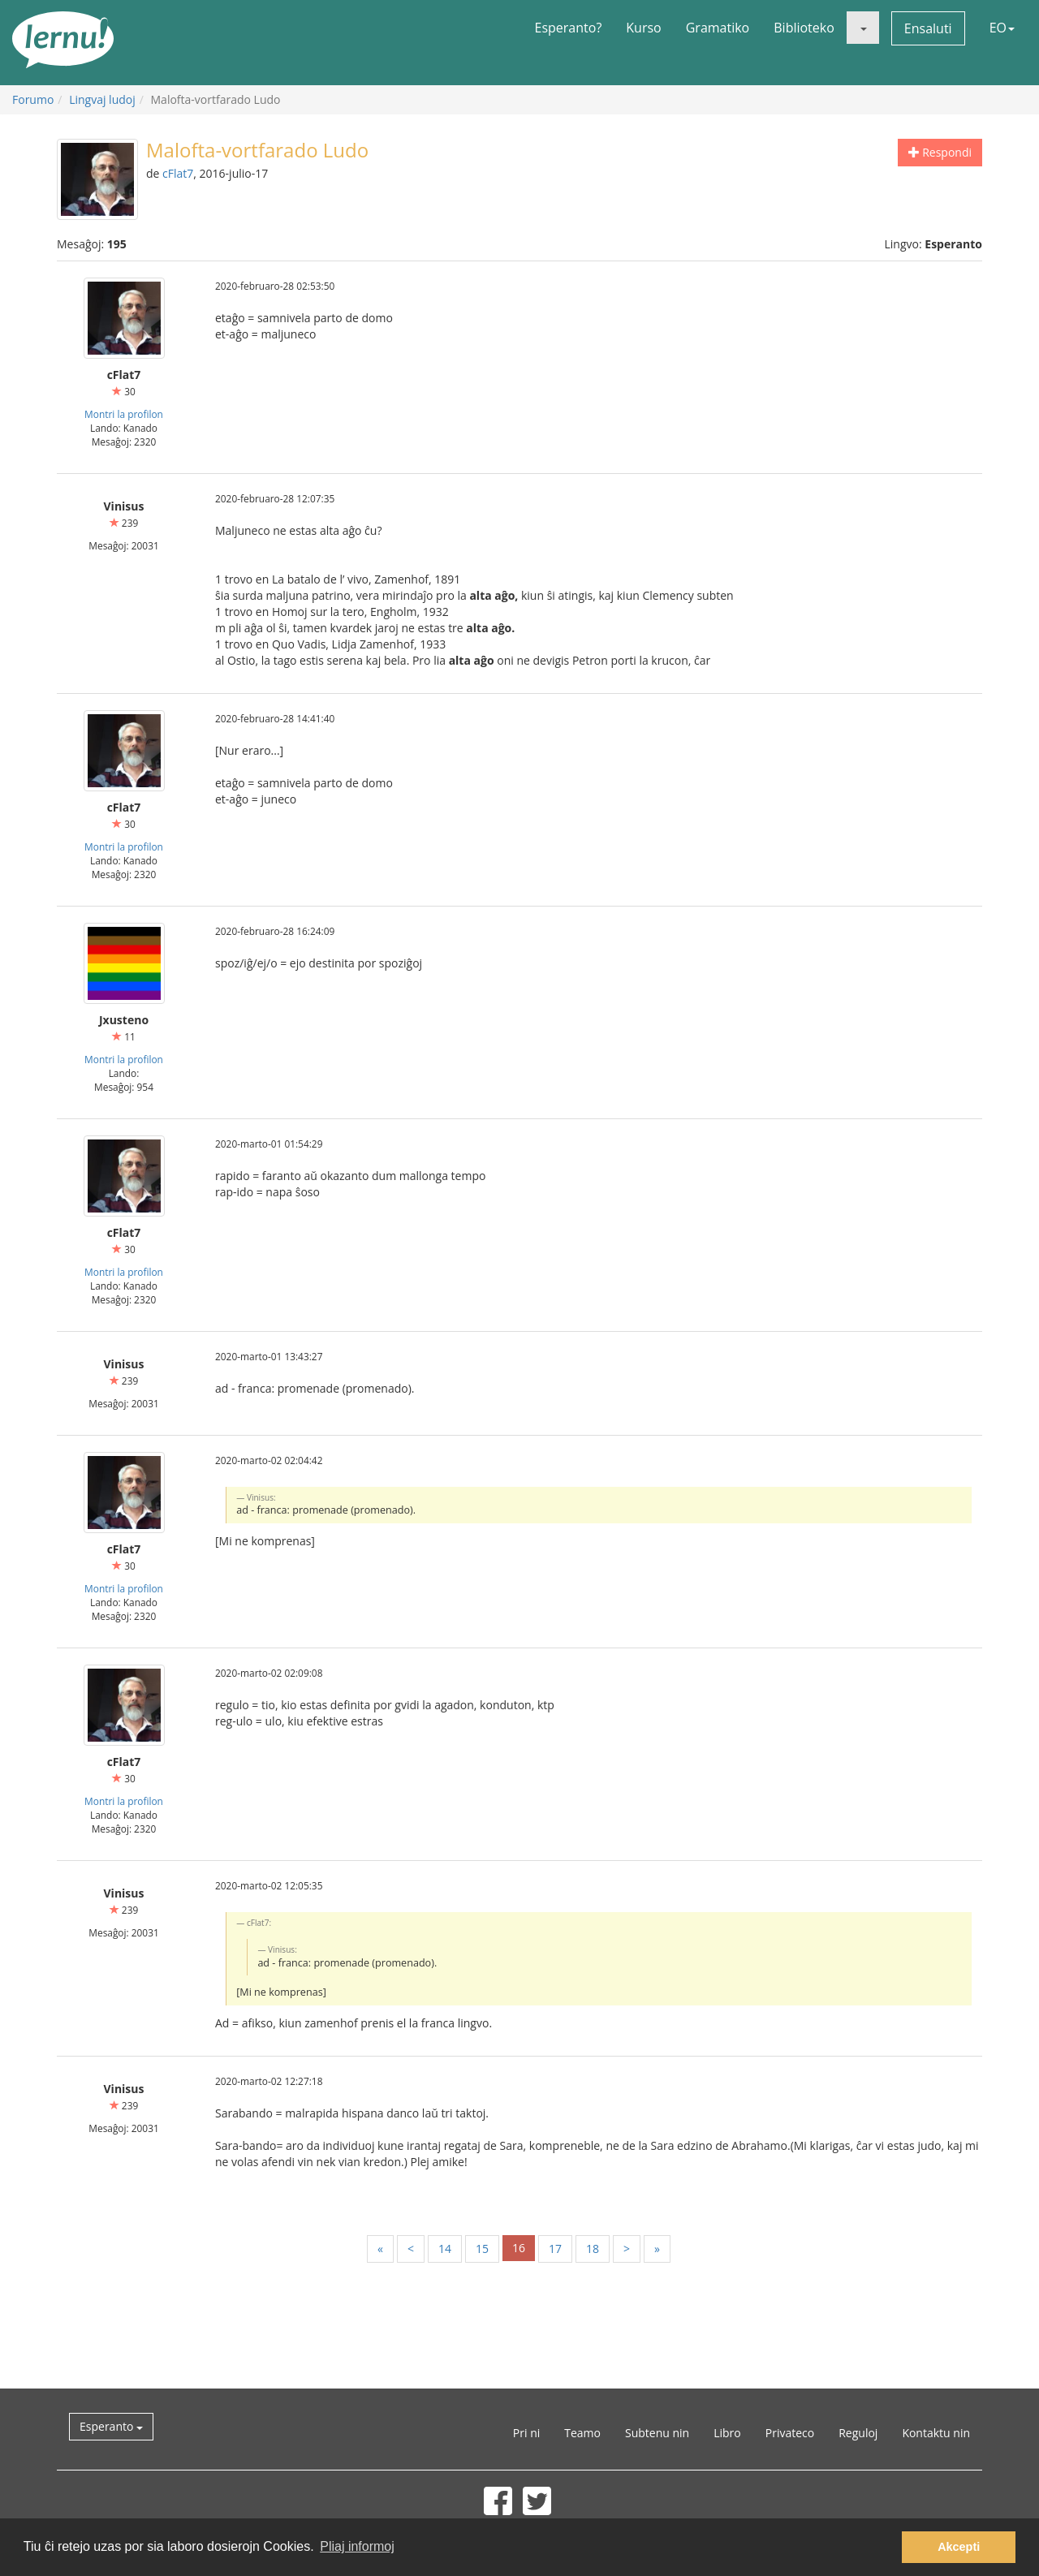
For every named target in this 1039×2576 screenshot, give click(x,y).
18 (592, 2248)
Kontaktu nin (936, 2432)
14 (444, 2248)
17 (555, 2248)
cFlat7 (177, 173)
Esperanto (111, 2426)
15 (482, 2248)
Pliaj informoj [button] (357, 2546)
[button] (863, 27)
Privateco (789, 2432)
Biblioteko (804, 28)
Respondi (940, 152)
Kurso (643, 28)
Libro (727, 2432)
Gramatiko (718, 28)
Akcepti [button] (959, 2546)
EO (1002, 28)
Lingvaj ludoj (102, 99)
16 (518, 2247)
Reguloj (858, 2432)
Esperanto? (568, 28)
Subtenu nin (657, 2432)
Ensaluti (928, 28)
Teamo (582, 2432)
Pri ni (526, 2432)
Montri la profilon (123, 413)
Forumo (33, 99)
